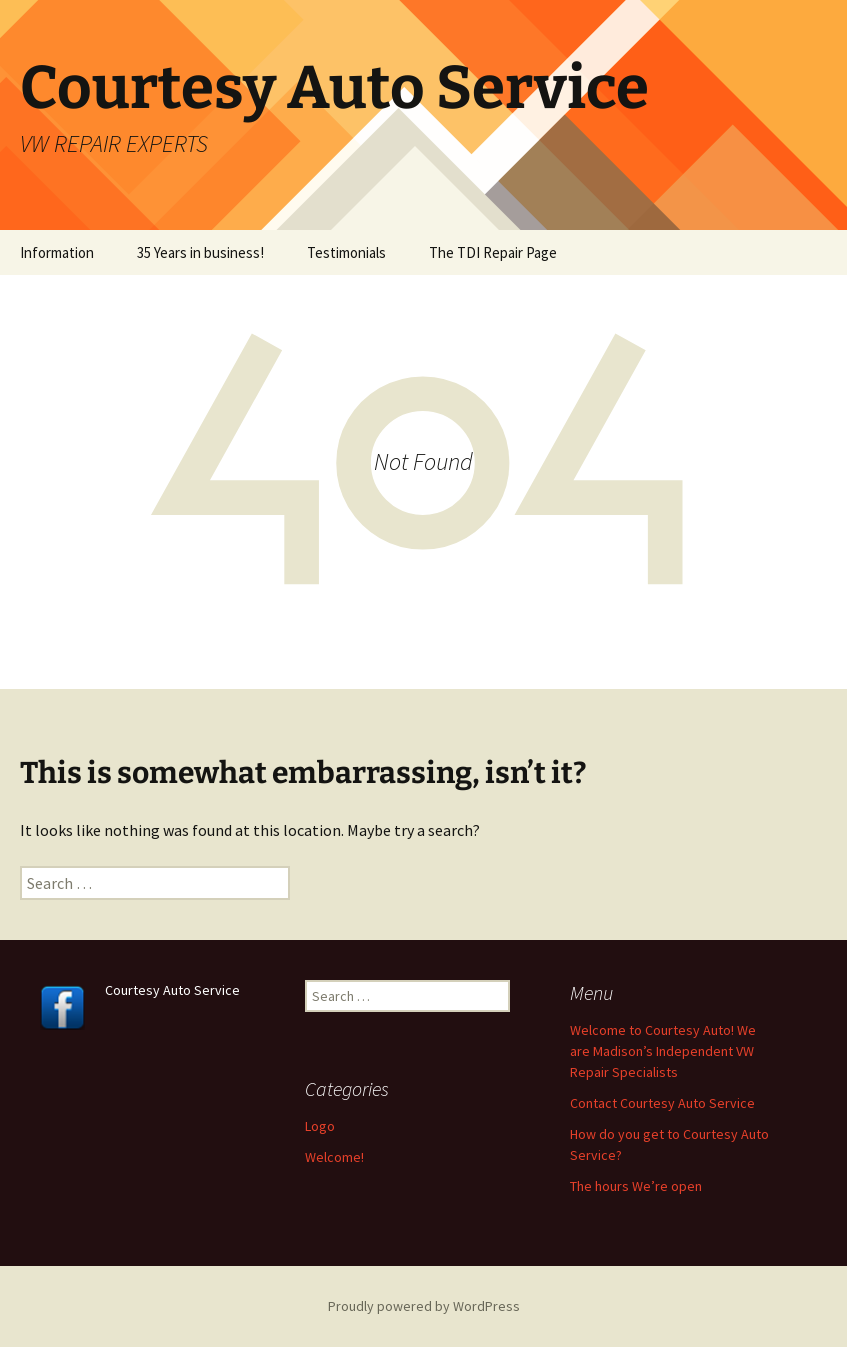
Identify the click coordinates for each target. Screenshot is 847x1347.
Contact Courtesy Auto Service (662, 1103)
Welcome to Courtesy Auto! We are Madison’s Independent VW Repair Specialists (663, 1051)
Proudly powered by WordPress (424, 1306)
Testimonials (346, 252)
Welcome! (334, 1157)
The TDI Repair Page (493, 252)
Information (57, 252)
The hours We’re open (636, 1186)
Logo (320, 1126)
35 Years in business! (200, 252)
